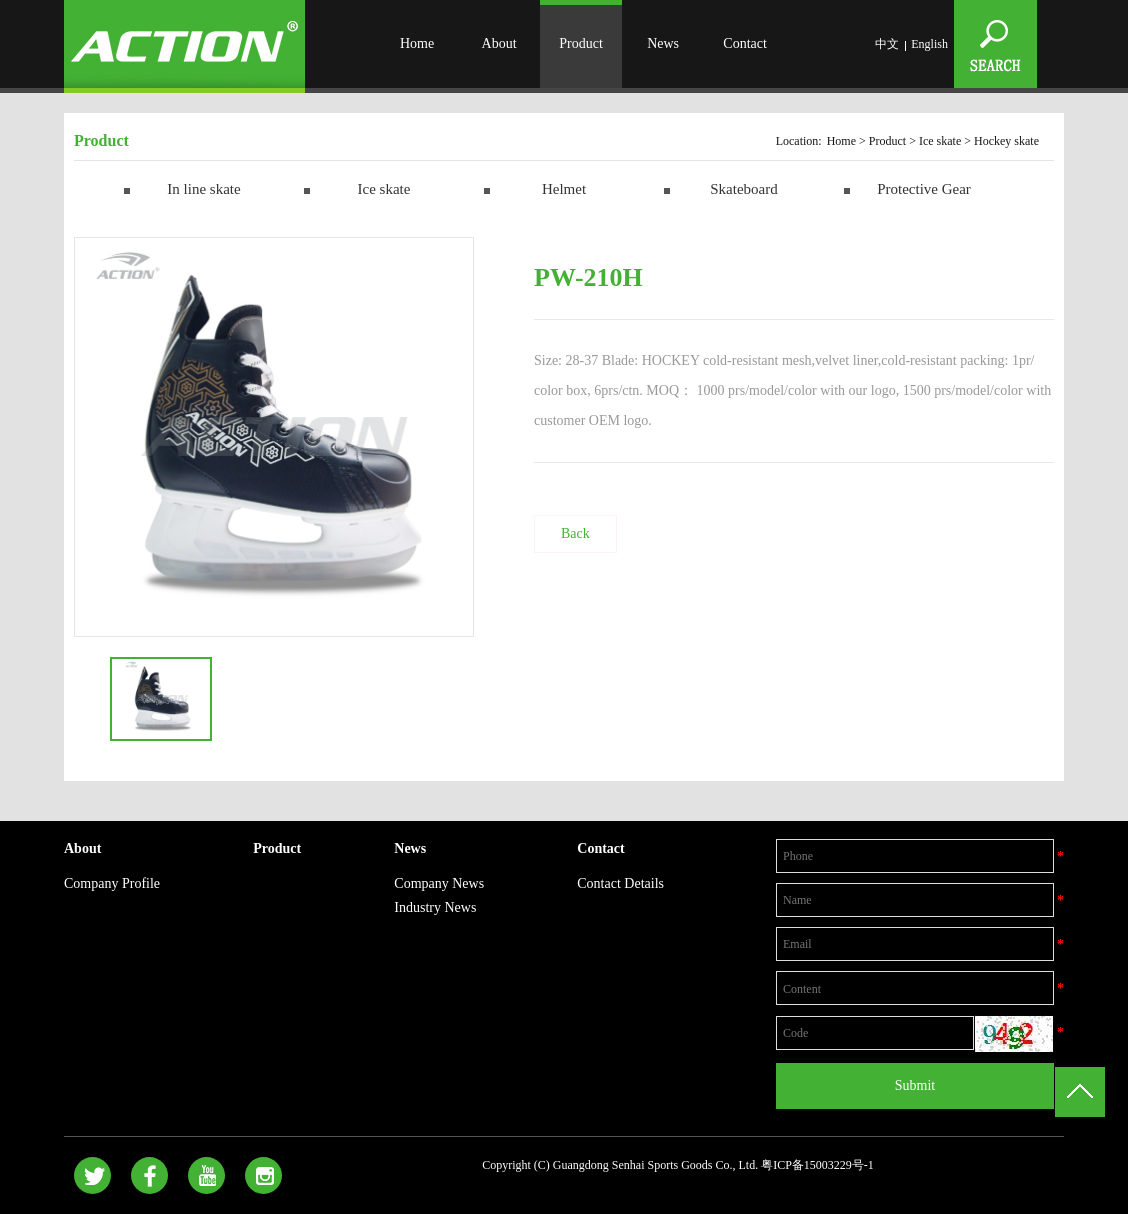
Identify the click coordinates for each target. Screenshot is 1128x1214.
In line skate (203, 189)
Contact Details (620, 883)
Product (581, 43)
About (499, 43)
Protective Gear (924, 189)
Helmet (564, 189)
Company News (439, 883)
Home (417, 43)
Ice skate (940, 141)
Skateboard (743, 189)
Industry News (435, 907)
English (929, 44)
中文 (887, 44)
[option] (274, 437)
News (663, 43)
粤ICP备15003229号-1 (817, 1165)
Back (575, 533)
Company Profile (112, 883)
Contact (745, 43)
